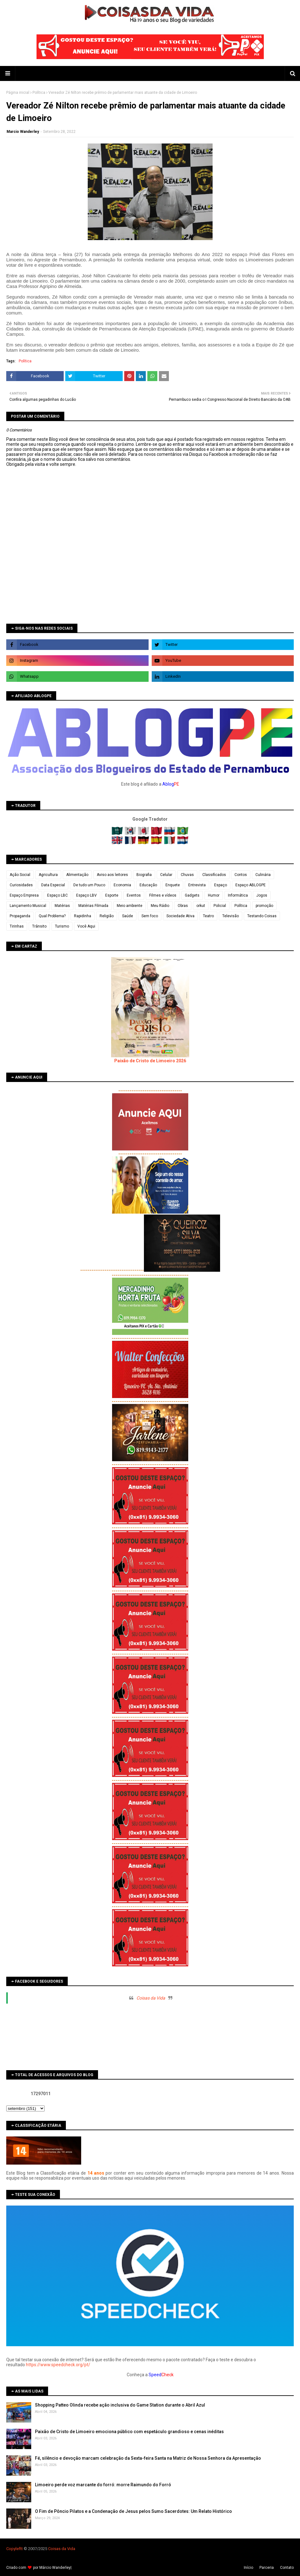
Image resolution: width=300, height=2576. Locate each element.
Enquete (172, 885)
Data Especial (53, 885)
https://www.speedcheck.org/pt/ (58, 2364)
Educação (148, 885)
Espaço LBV (86, 895)
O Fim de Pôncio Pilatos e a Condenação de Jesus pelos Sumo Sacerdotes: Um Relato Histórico (133, 2511)
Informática (238, 895)
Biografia (144, 875)
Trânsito (39, 926)
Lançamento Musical (28, 905)
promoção (264, 905)
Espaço (220, 885)
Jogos (261, 895)
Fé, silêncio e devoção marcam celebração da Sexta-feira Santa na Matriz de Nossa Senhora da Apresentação (148, 2458)
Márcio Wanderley (55, 2567)
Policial (220, 905)
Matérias (62, 905)
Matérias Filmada (93, 905)
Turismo (62, 926)
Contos (240, 875)
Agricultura (48, 875)
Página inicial (17, 92)
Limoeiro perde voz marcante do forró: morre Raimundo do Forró (103, 2484)
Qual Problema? (52, 916)
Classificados (214, 875)
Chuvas (187, 875)
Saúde (127, 916)
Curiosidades (21, 885)
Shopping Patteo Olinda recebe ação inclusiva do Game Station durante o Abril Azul (120, 2404)
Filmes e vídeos (162, 895)
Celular (166, 875)
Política (38, 92)
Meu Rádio (160, 905)
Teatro (208, 916)
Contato (287, 2567)
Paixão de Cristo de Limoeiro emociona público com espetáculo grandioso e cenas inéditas (129, 2431)
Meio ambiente (129, 905)
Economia (122, 885)
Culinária (263, 875)
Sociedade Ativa (180, 916)
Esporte (111, 895)
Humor (213, 895)
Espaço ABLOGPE (250, 885)
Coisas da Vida (150, 1997)
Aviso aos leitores (112, 875)
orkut (200, 905)
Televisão (230, 916)
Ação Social (20, 875)
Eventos (134, 895)
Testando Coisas (262, 916)
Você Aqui (86, 926)
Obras (183, 905)
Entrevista (197, 885)
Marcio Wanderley (23, 131)
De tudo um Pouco (89, 885)
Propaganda (20, 916)
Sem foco (149, 916)
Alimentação (77, 875)
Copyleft (14, 2548)
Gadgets (192, 895)
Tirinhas (17, 926)
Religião (107, 916)
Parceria (266, 2567)
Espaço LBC (57, 895)
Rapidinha (82, 916)
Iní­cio (248, 2567)
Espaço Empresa (24, 895)
